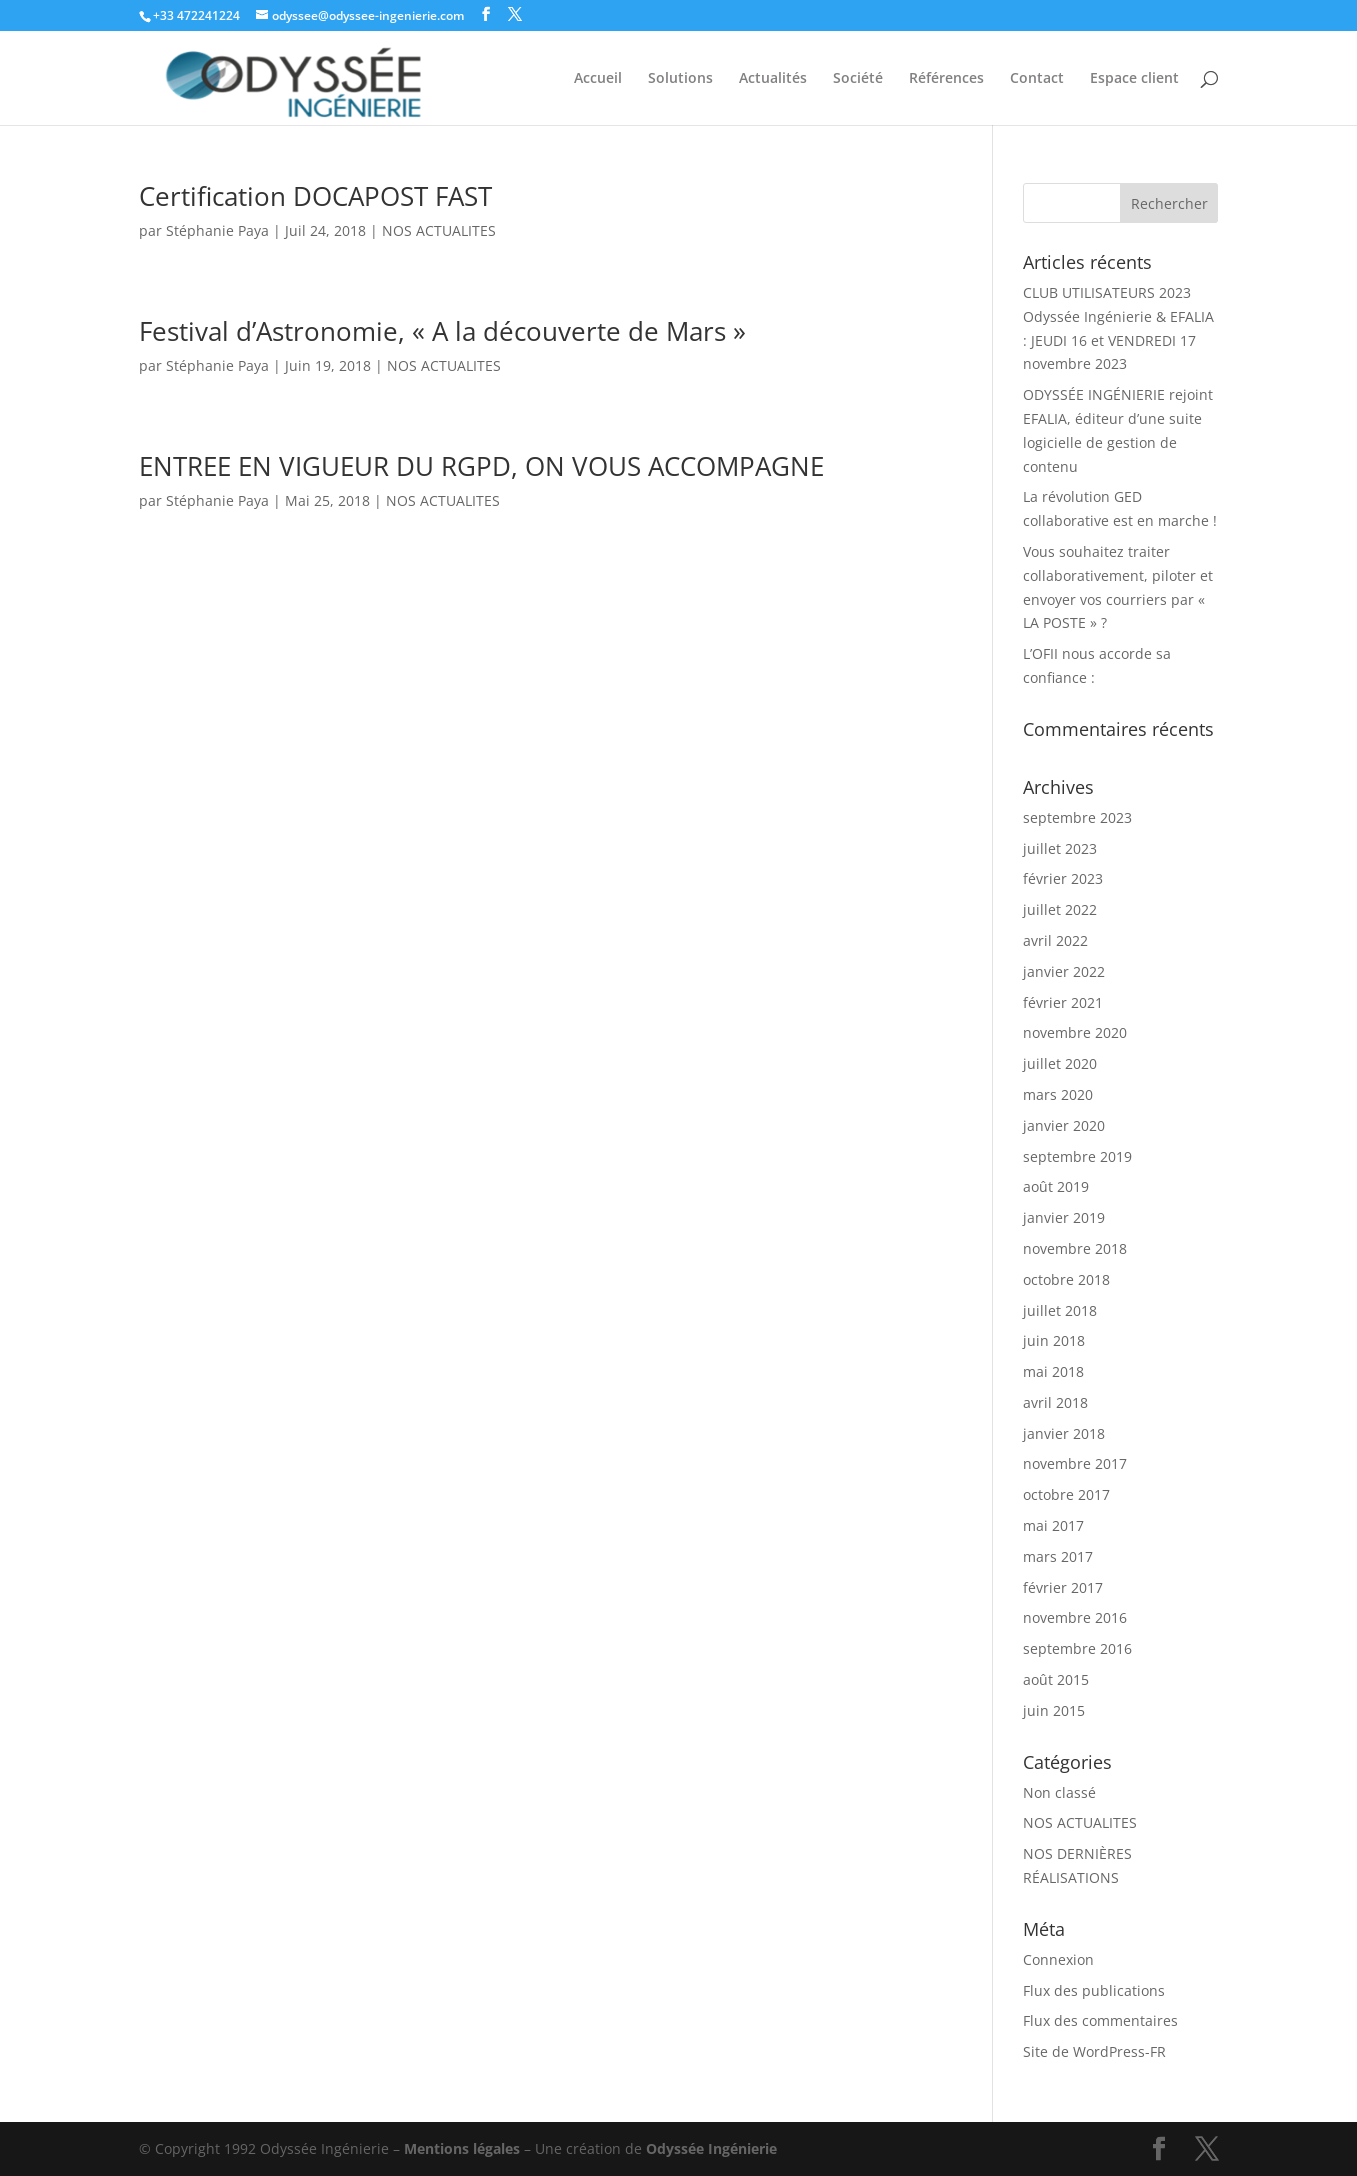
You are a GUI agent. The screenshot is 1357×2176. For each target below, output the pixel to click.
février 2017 (1063, 1587)
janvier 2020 (1064, 1125)
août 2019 (1056, 1186)
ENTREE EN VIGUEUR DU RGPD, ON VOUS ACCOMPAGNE (481, 466)
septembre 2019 (1077, 1156)
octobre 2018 (1066, 1279)
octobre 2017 (1066, 1494)
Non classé (1059, 1792)
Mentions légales (462, 2148)
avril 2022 (1055, 940)
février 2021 (1063, 1002)
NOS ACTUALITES (439, 230)
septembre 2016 (1077, 1648)
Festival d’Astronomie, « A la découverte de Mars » (442, 331)
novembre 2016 (1075, 1617)
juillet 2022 (1060, 909)
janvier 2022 (1064, 971)
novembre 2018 (1075, 1248)
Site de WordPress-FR (1094, 2051)
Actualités (773, 79)
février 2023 (1063, 878)
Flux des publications (1094, 1990)
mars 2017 (1058, 1556)
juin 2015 (1054, 1710)
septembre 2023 (1077, 817)
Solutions (680, 79)
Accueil (598, 79)
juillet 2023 (1060, 848)
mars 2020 (1058, 1094)
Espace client (1134, 79)
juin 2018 (1054, 1340)
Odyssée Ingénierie (711, 2148)
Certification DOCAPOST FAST (315, 196)
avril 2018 (1055, 1402)
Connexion (1058, 1959)
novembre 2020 (1075, 1032)
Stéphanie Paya (217, 230)
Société (858, 79)
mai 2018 (1053, 1371)
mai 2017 (1053, 1525)
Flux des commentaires (1100, 2020)
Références (946, 79)
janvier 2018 (1064, 1433)
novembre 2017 (1075, 1463)
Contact (1037, 79)
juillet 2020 (1060, 1063)
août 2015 (1056, 1679)
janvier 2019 (1064, 1217)
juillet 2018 (1060, 1310)
